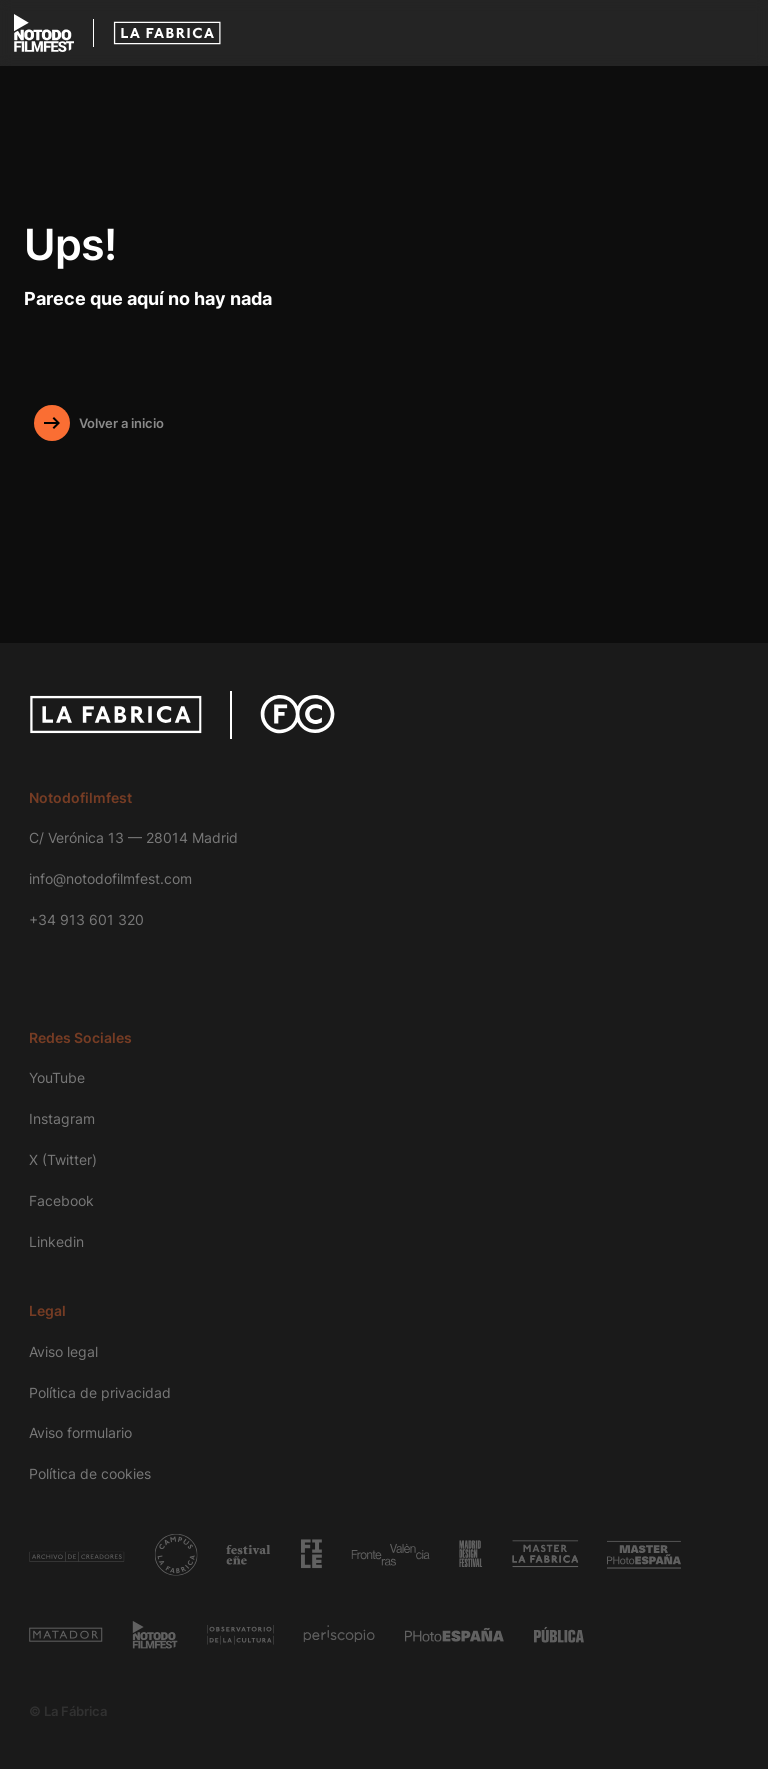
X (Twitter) (63, 1159)
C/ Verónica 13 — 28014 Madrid (133, 837)
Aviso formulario (80, 1432)
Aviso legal (63, 1351)
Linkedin (56, 1241)
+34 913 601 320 (86, 919)
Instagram (62, 1118)
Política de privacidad (100, 1392)
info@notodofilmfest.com (110, 878)
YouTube (57, 1077)
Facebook (61, 1200)
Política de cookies (90, 1473)
